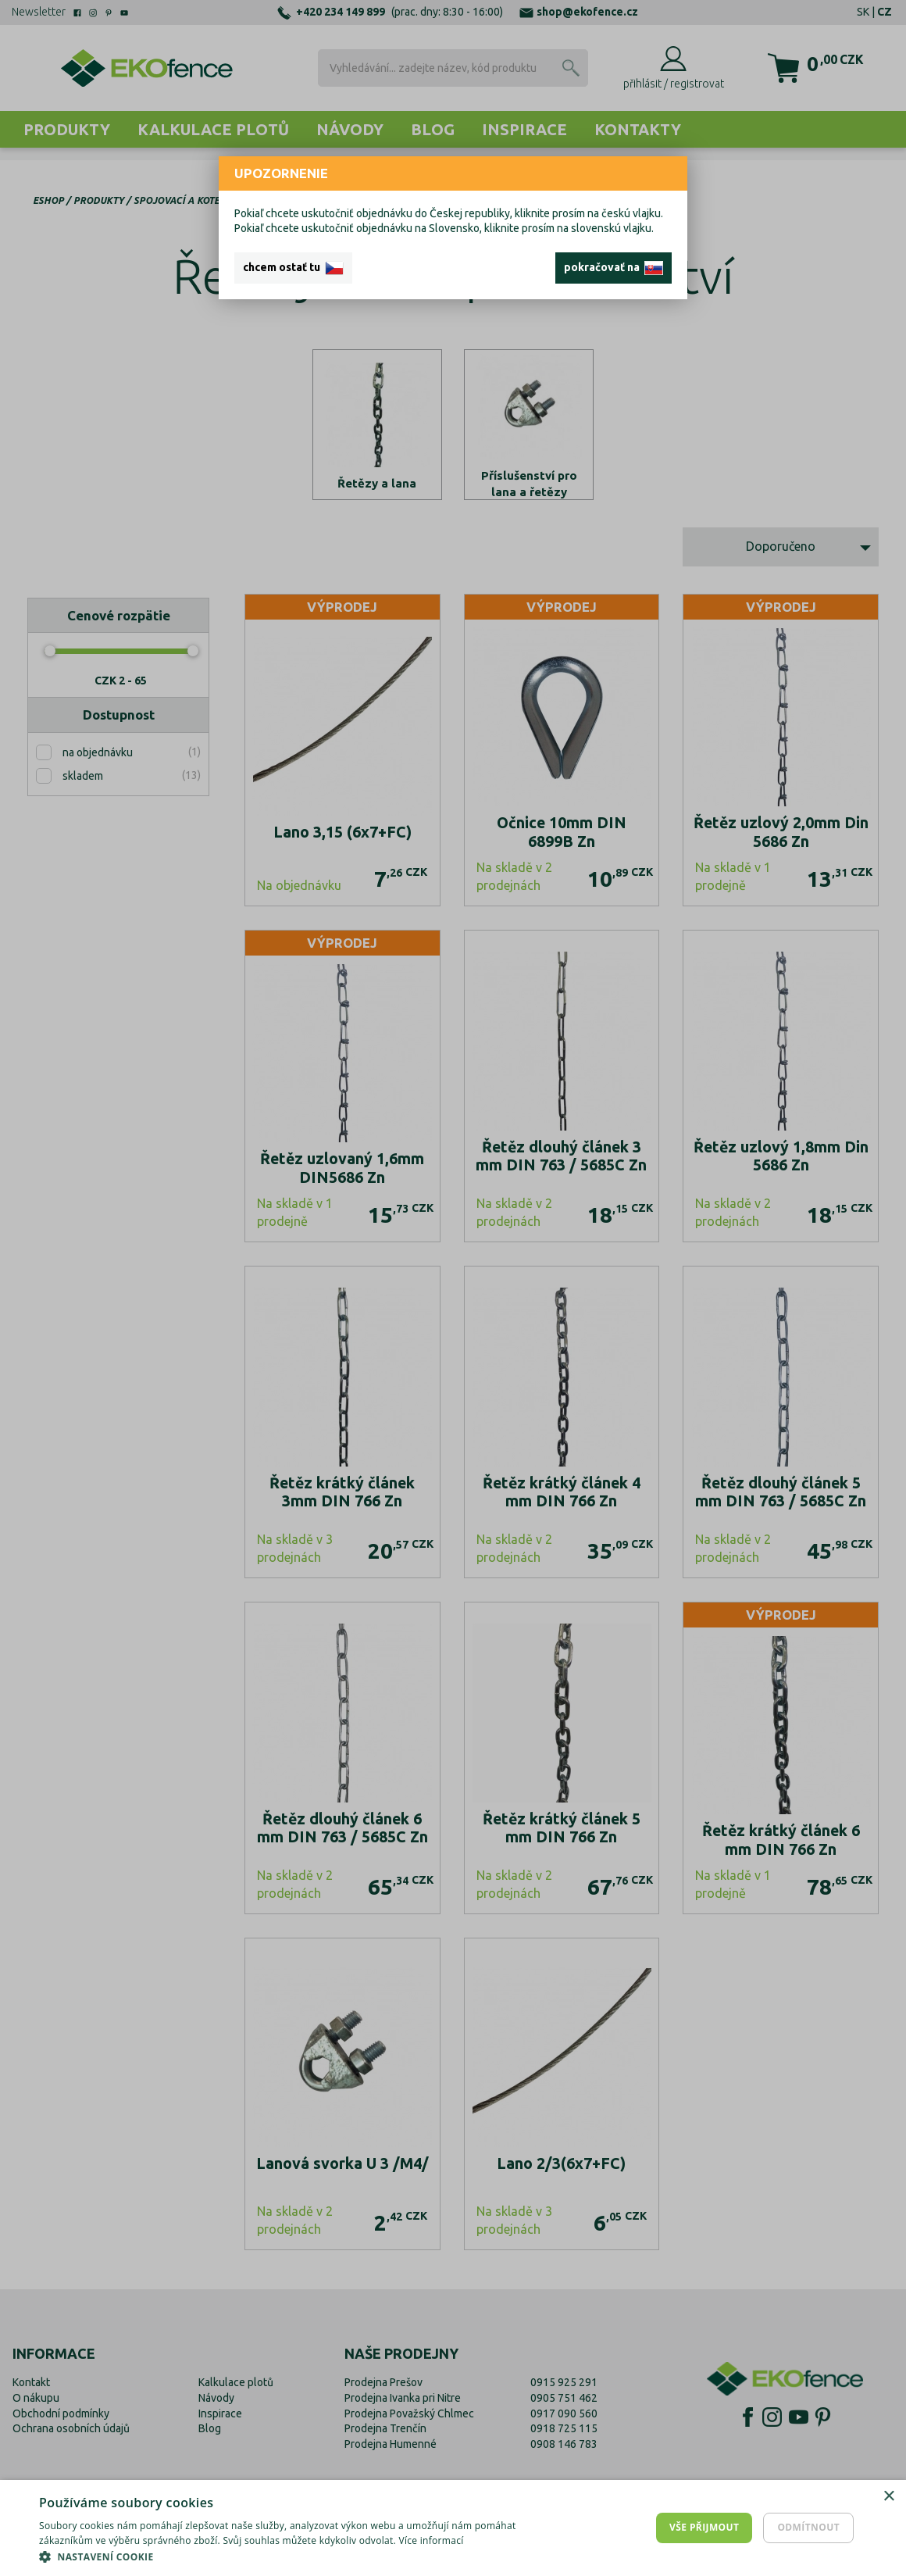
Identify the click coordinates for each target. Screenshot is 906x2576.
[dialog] (453, 2528)
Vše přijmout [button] (704, 2527)
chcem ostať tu (293, 268)
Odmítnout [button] (808, 2527)
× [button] (888, 2497)
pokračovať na (613, 268)
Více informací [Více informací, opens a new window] (430, 2540)
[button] (305, 2556)
